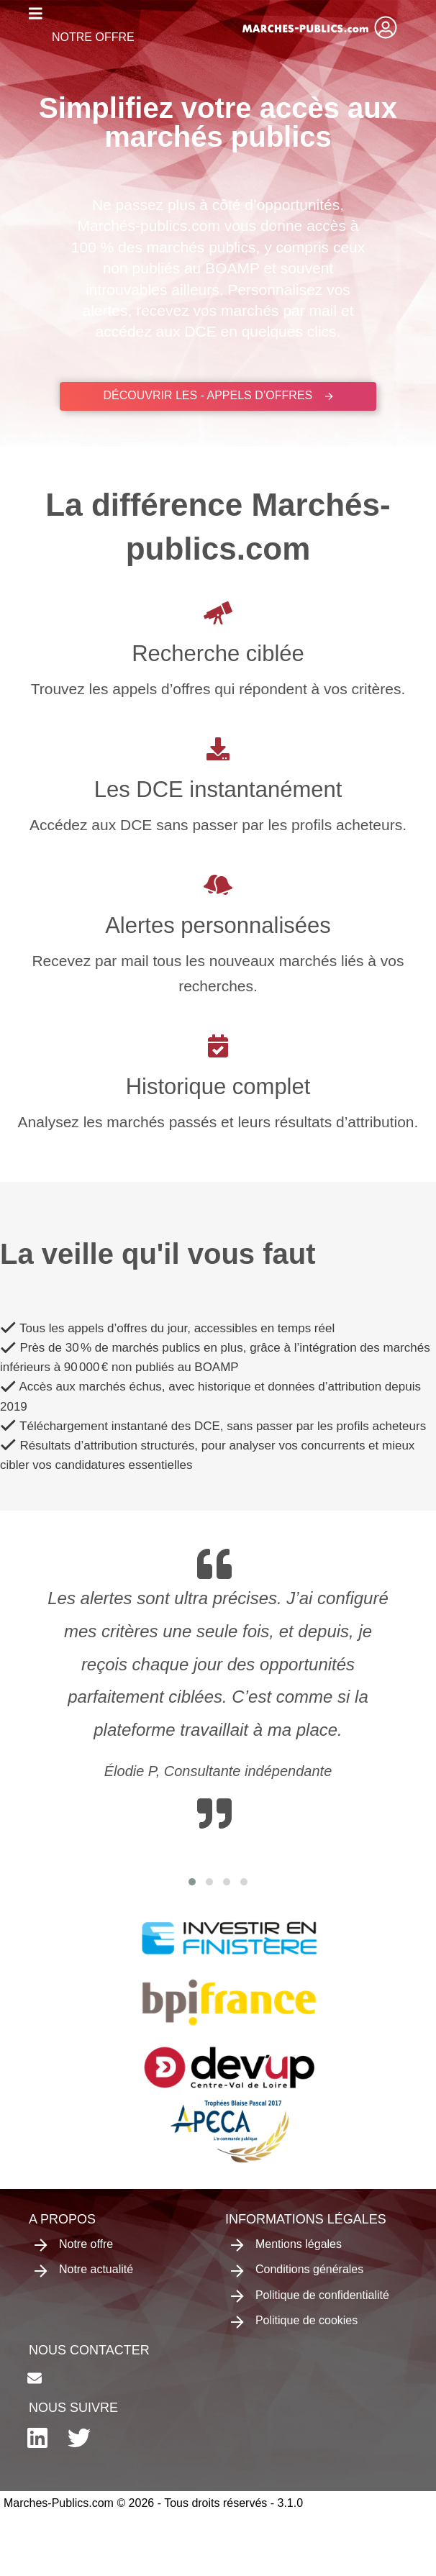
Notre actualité (84, 2270)
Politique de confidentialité (310, 2296)
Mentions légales (286, 2245)
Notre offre (93, 37)
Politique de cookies (294, 2321)
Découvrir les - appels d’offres (217, 395)
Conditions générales (297, 2270)
